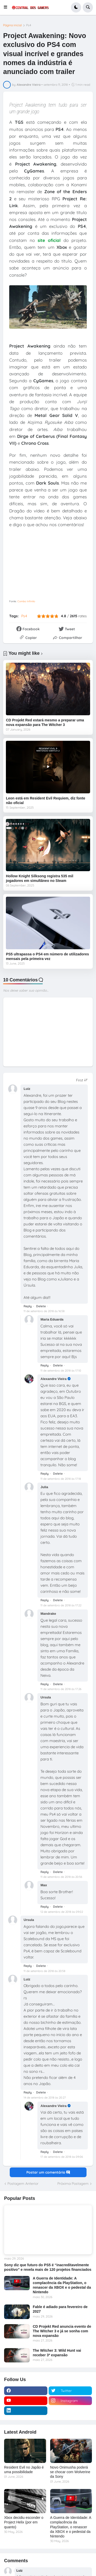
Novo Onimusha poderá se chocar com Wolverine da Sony (70, 2472)
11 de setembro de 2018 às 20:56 (61, 1877)
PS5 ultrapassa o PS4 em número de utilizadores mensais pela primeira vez (47, 956)
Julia (44, 1487)
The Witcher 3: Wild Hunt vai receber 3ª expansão (57, 2352)
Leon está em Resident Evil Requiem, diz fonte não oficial (45, 800)
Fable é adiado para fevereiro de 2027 (60, 2309)
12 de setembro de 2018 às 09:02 (61, 1912)
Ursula (45, 1697)
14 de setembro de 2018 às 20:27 (45, 2097)
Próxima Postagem (73, 2183)
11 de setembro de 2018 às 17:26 (60, 1689)
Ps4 (28, 25)
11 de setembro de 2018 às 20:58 (44, 1971)
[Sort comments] (82, 1080)
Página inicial (12, 25)
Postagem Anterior (22, 2183)
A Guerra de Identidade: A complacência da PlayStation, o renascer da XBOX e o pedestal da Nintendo (62, 2285)
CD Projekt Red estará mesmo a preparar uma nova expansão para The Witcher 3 (45, 722)
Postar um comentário (48, 2172)
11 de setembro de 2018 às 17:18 (60, 1479)
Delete (41, 1306)
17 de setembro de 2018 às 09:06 (61, 2157)
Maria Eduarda (51, 1319)
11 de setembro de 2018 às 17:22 (60, 1605)
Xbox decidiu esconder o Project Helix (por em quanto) (23, 2522)
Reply (28, 1306)
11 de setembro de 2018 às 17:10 (60, 1370)
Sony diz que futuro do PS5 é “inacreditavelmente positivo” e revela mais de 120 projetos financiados (47, 2267)
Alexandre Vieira (53, 1379)
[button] (7, 7)
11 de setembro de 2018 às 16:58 (44, 1311)
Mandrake (48, 1614)
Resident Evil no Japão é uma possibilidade (24, 2469)
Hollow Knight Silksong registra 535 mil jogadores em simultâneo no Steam (39, 878)
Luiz (27, 1089)
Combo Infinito (26, 601)
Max (43, 1885)
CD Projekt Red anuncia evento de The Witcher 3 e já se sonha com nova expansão (62, 2331)
